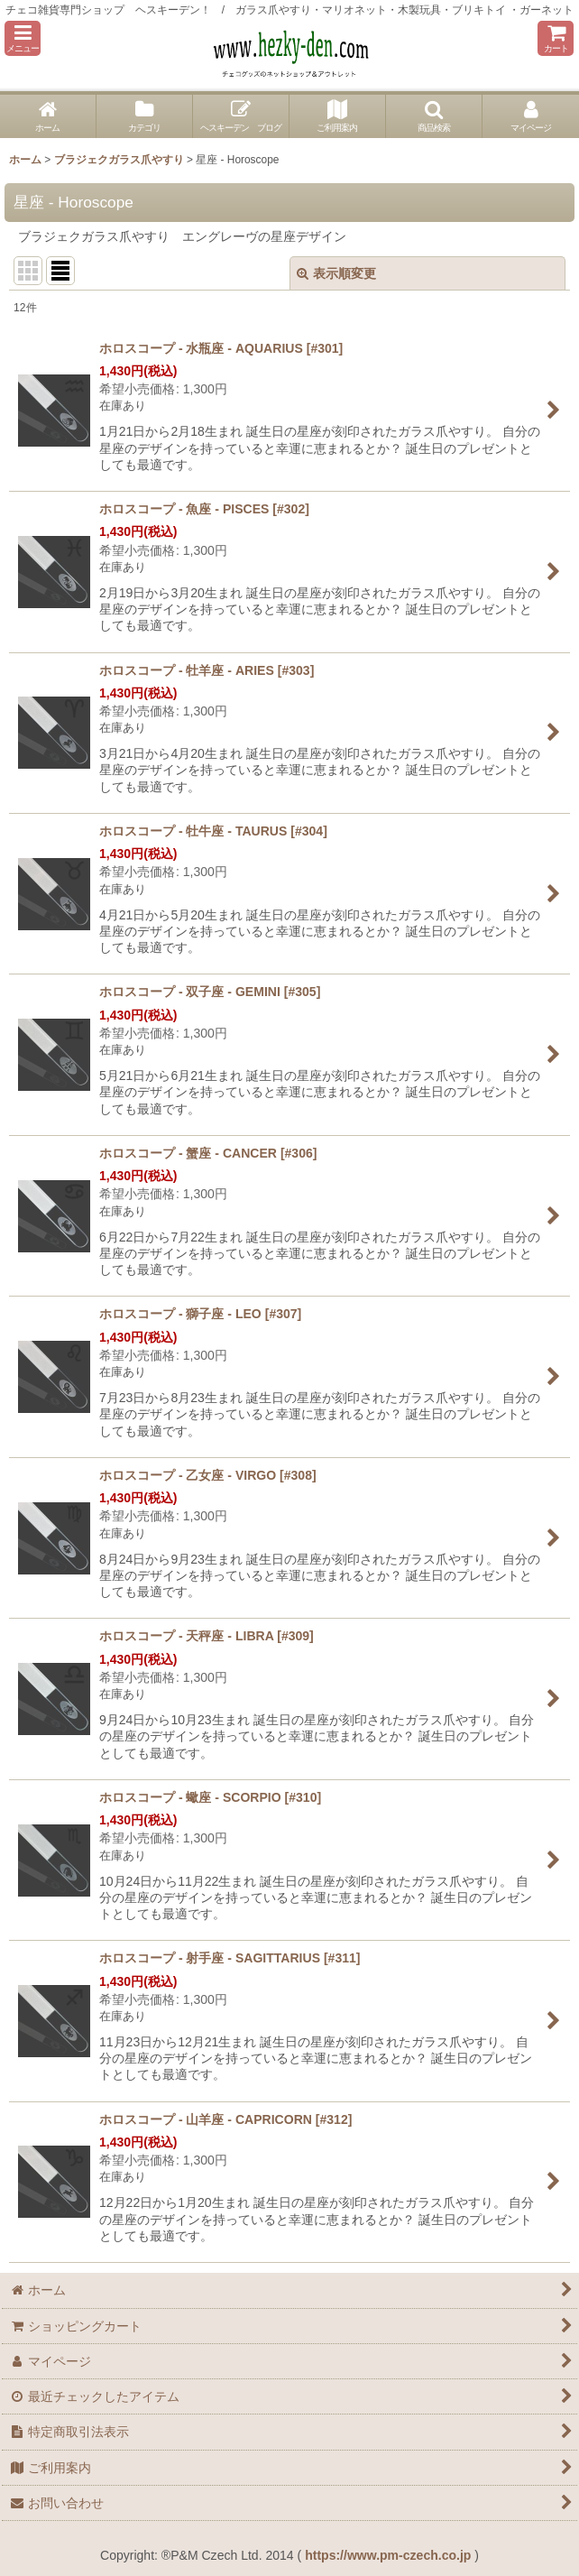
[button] (23, 38)
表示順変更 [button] (336, 273)
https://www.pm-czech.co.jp (388, 2555)
